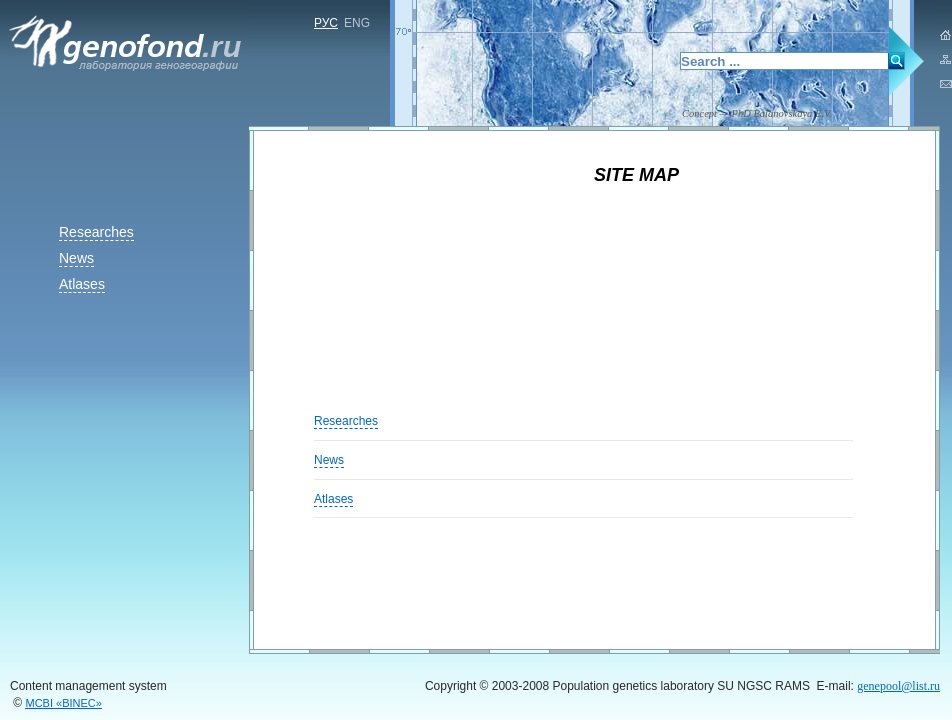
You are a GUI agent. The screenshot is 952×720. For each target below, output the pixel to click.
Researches (96, 232)
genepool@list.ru (898, 686)
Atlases (82, 284)
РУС (326, 23)
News (76, 258)
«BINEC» (64, 703)
